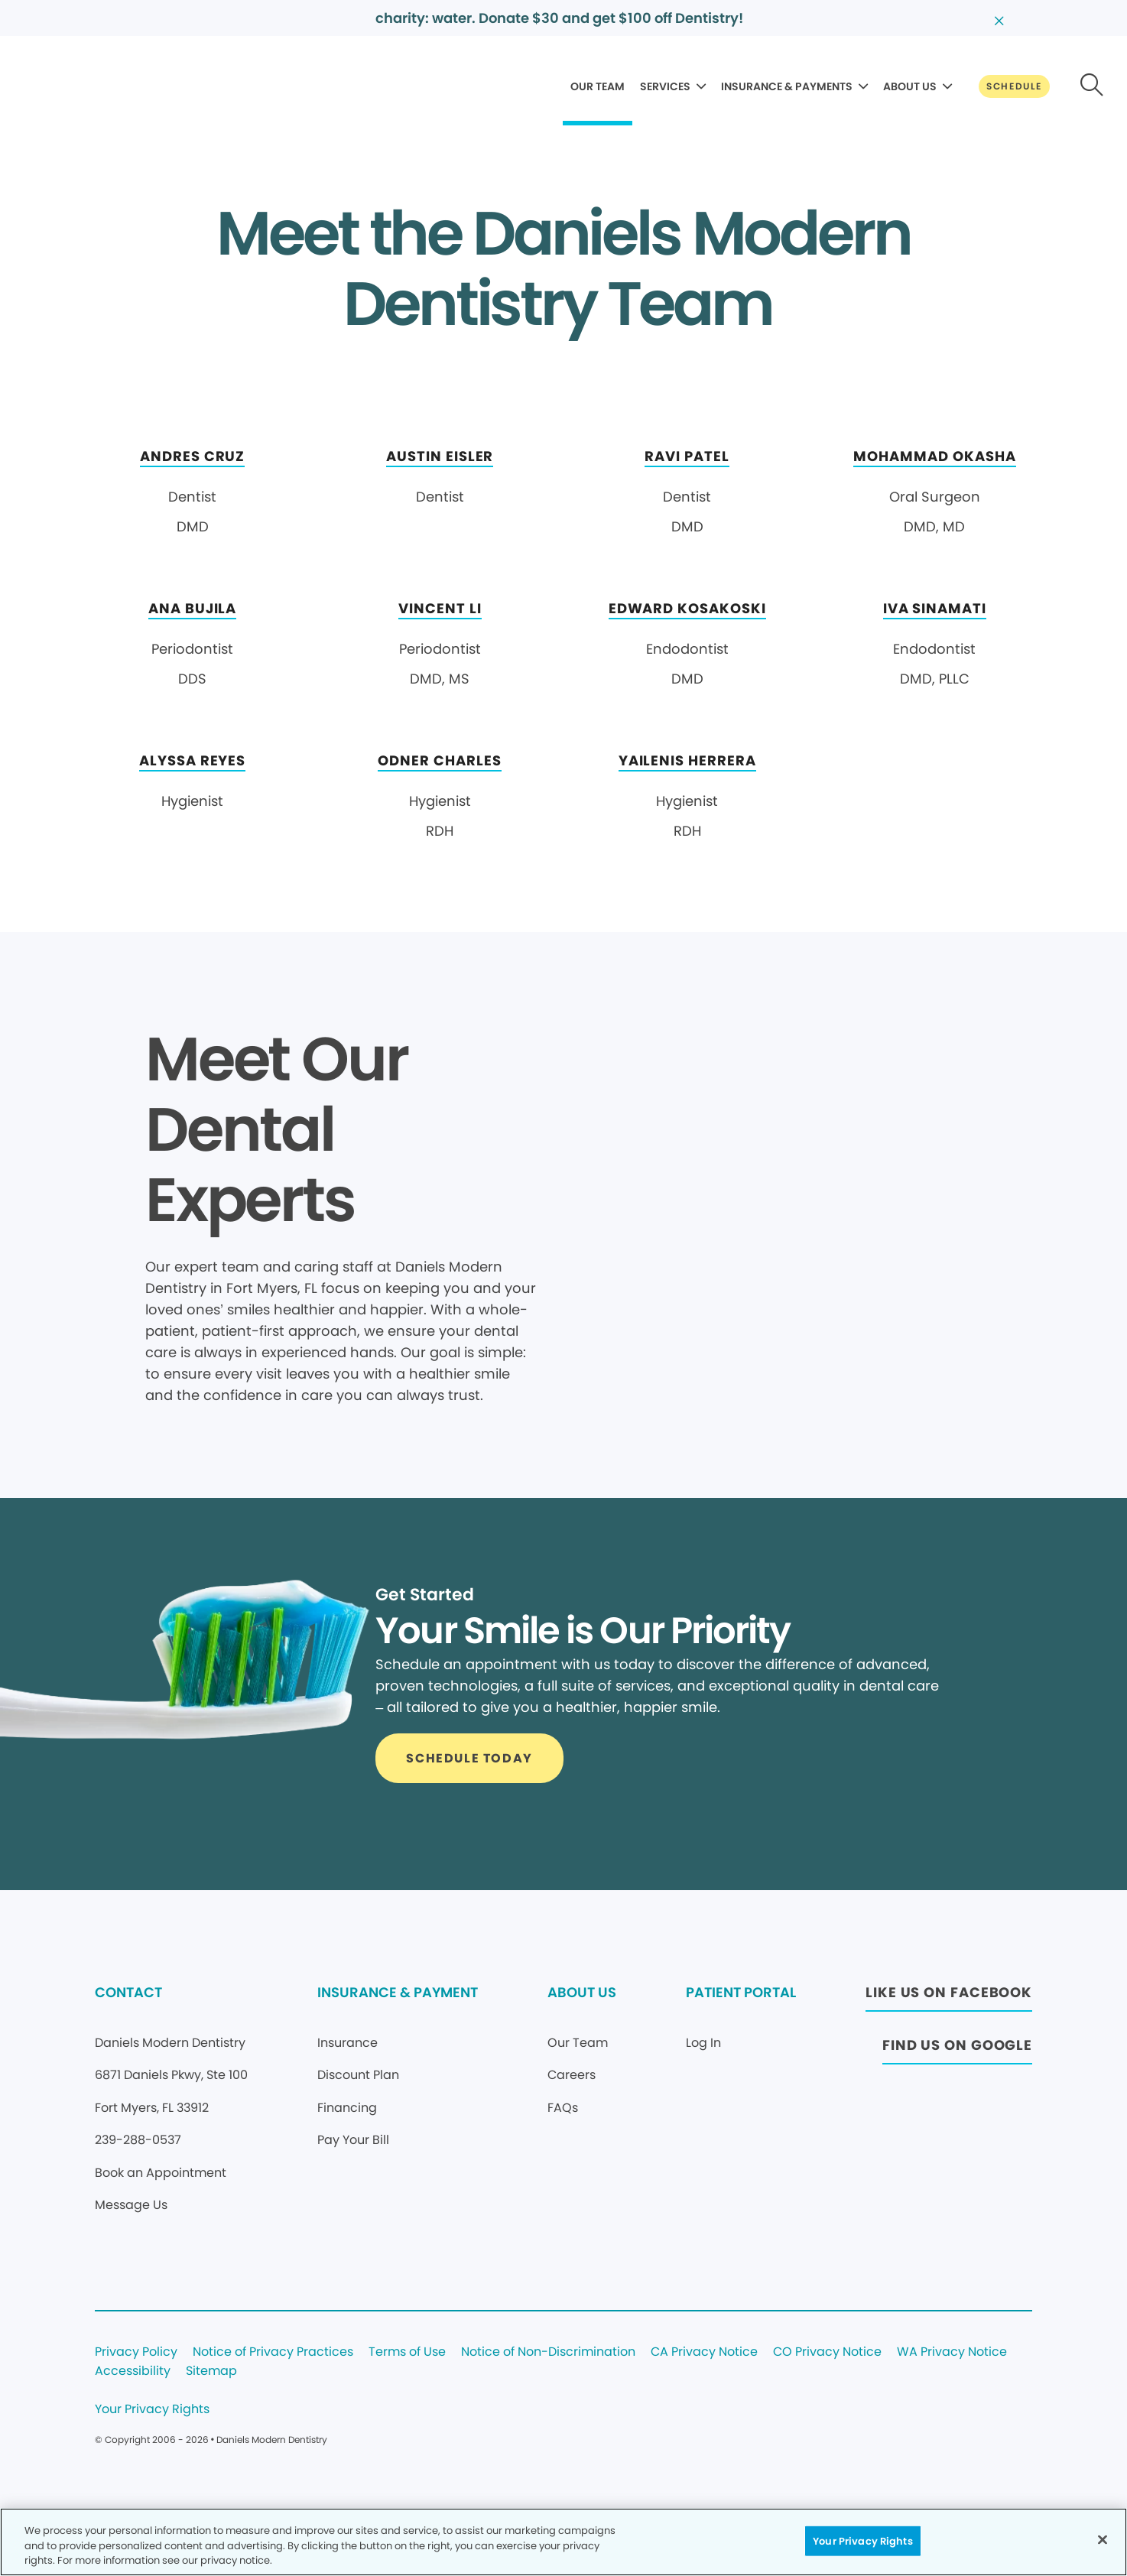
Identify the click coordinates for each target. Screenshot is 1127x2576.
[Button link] (1014, 86)
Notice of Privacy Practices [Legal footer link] (273, 2352)
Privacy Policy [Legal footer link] (136, 2352)
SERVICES (665, 86)
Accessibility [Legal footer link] (133, 2371)
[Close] (1102, 2539)
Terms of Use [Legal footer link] (407, 2352)
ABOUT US (910, 86)
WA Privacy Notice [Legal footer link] (952, 2352)
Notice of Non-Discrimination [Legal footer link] (548, 2352)
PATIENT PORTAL (741, 1992)
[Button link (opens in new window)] (949, 1997)
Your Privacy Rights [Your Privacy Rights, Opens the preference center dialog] (862, 2540)
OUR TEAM (597, 86)
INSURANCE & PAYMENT (397, 1992)
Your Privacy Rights (152, 2410)
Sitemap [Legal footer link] (211, 2371)
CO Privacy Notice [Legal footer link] (827, 2352)
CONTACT (128, 1992)
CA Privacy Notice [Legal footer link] (704, 2352)
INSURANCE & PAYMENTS (787, 86)
